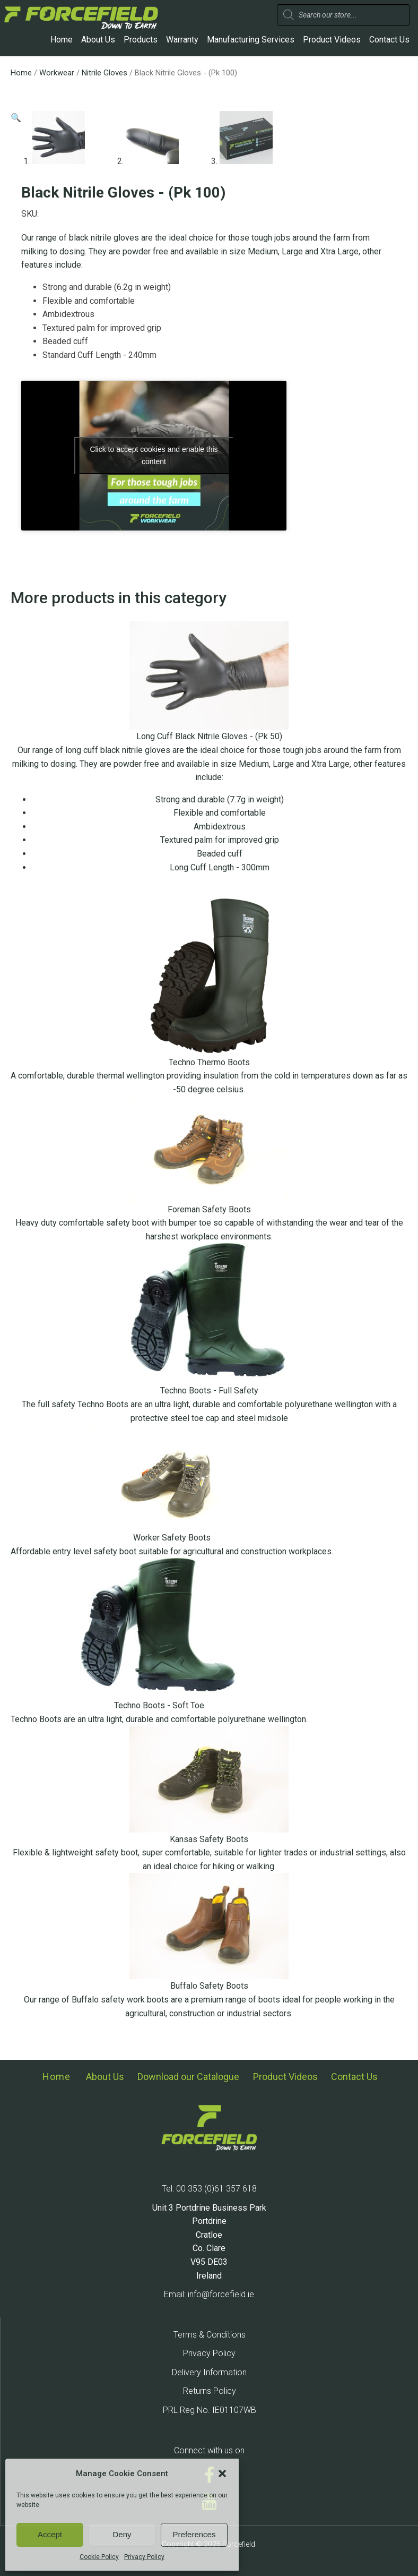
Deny (121, 2534)
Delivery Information (209, 2372)
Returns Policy (209, 2391)
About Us (98, 40)
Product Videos (332, 40)
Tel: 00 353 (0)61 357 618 (209, 2189)
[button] (222, 2473)
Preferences (194, 2534)
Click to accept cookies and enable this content (153, 455)
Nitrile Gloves (104, 73)
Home (61, 40)
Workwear (56, 73)
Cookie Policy (99, 2557)
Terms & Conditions (209, 2335)
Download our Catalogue (188, 2076)
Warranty (182, 40)
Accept (50, 2534)
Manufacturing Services (250, 40)
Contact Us (389, 40)
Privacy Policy (144, 2557)
